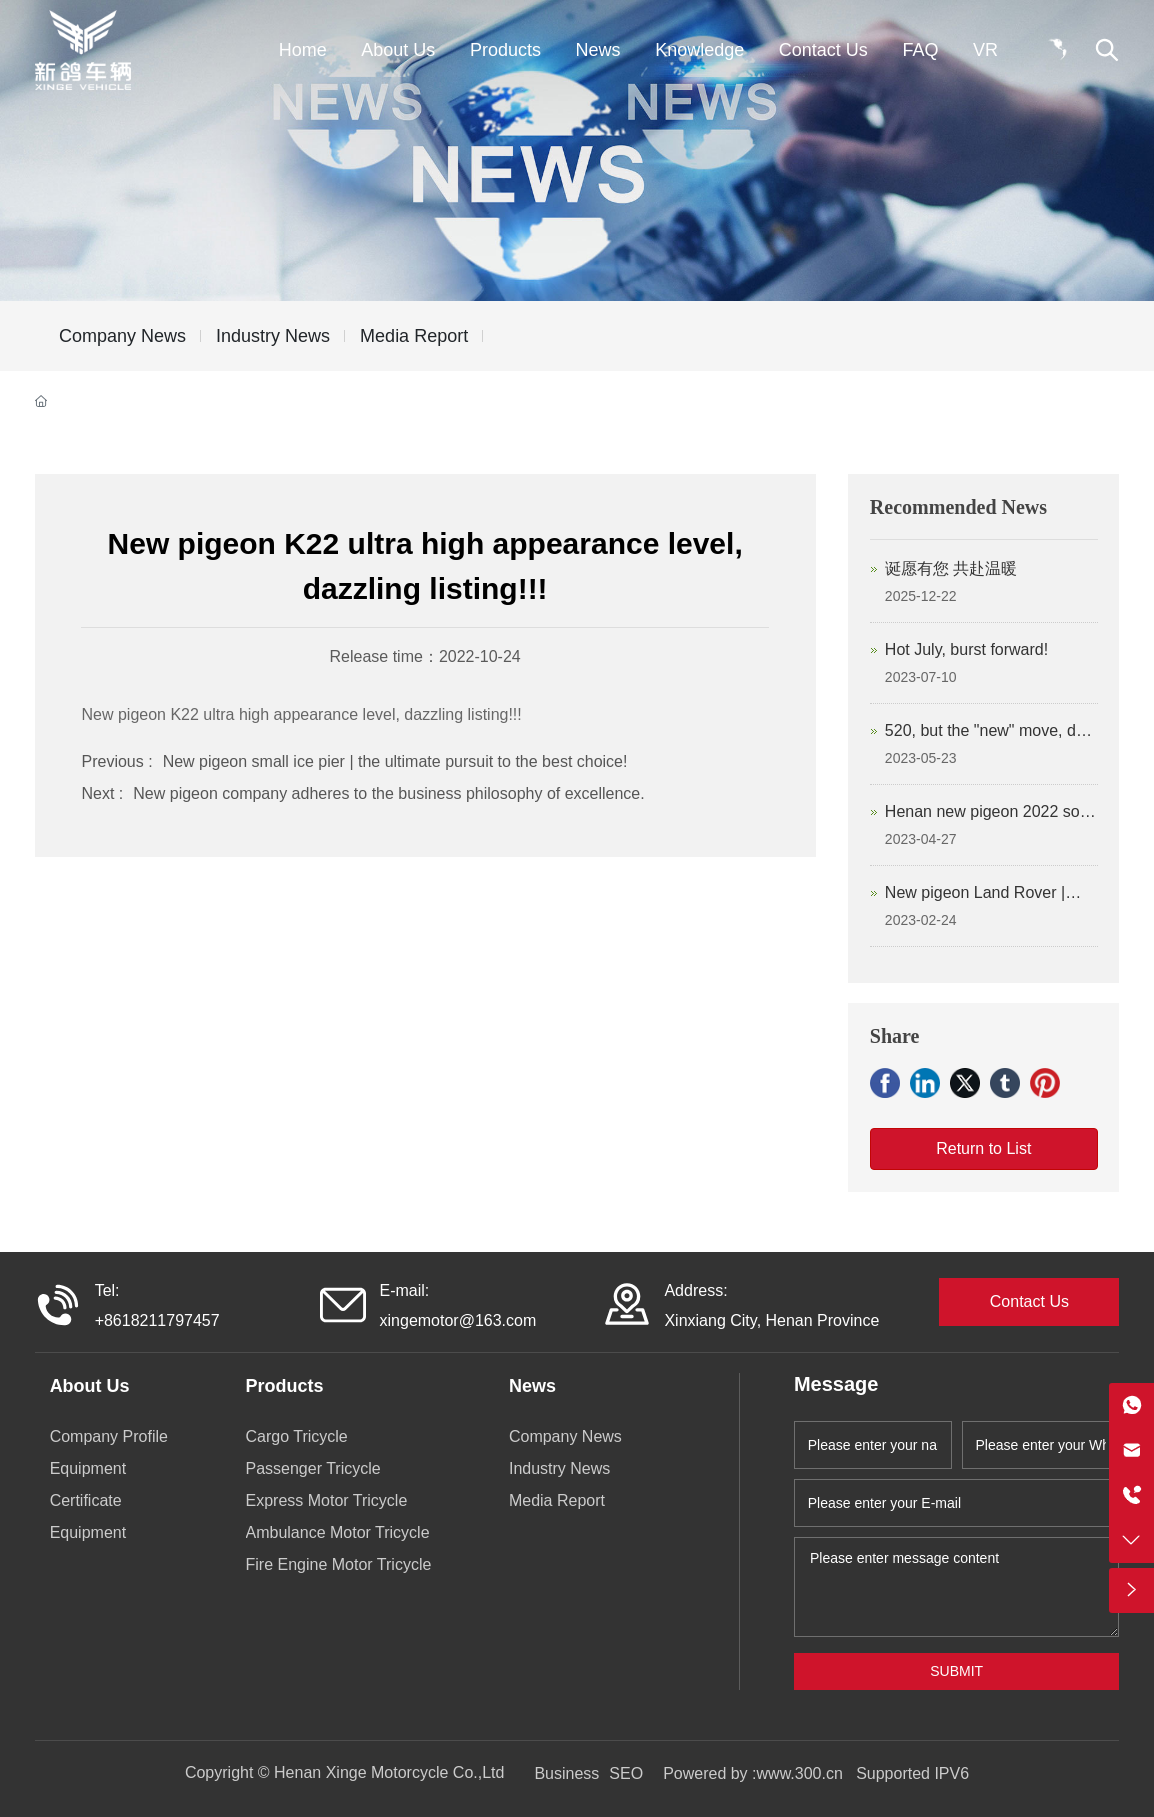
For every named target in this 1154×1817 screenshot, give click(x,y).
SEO (626, 1773)
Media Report (414, 336)
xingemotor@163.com (458, 1320)
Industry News (273, 336)
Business (566, 1773)
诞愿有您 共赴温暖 (951, 568)
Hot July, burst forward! (966, 649)
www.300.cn (802, 1773)
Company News (122, 336)
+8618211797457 (157, 1320)
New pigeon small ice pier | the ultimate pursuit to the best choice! (395, 761)
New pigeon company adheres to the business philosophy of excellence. (388, 793)
